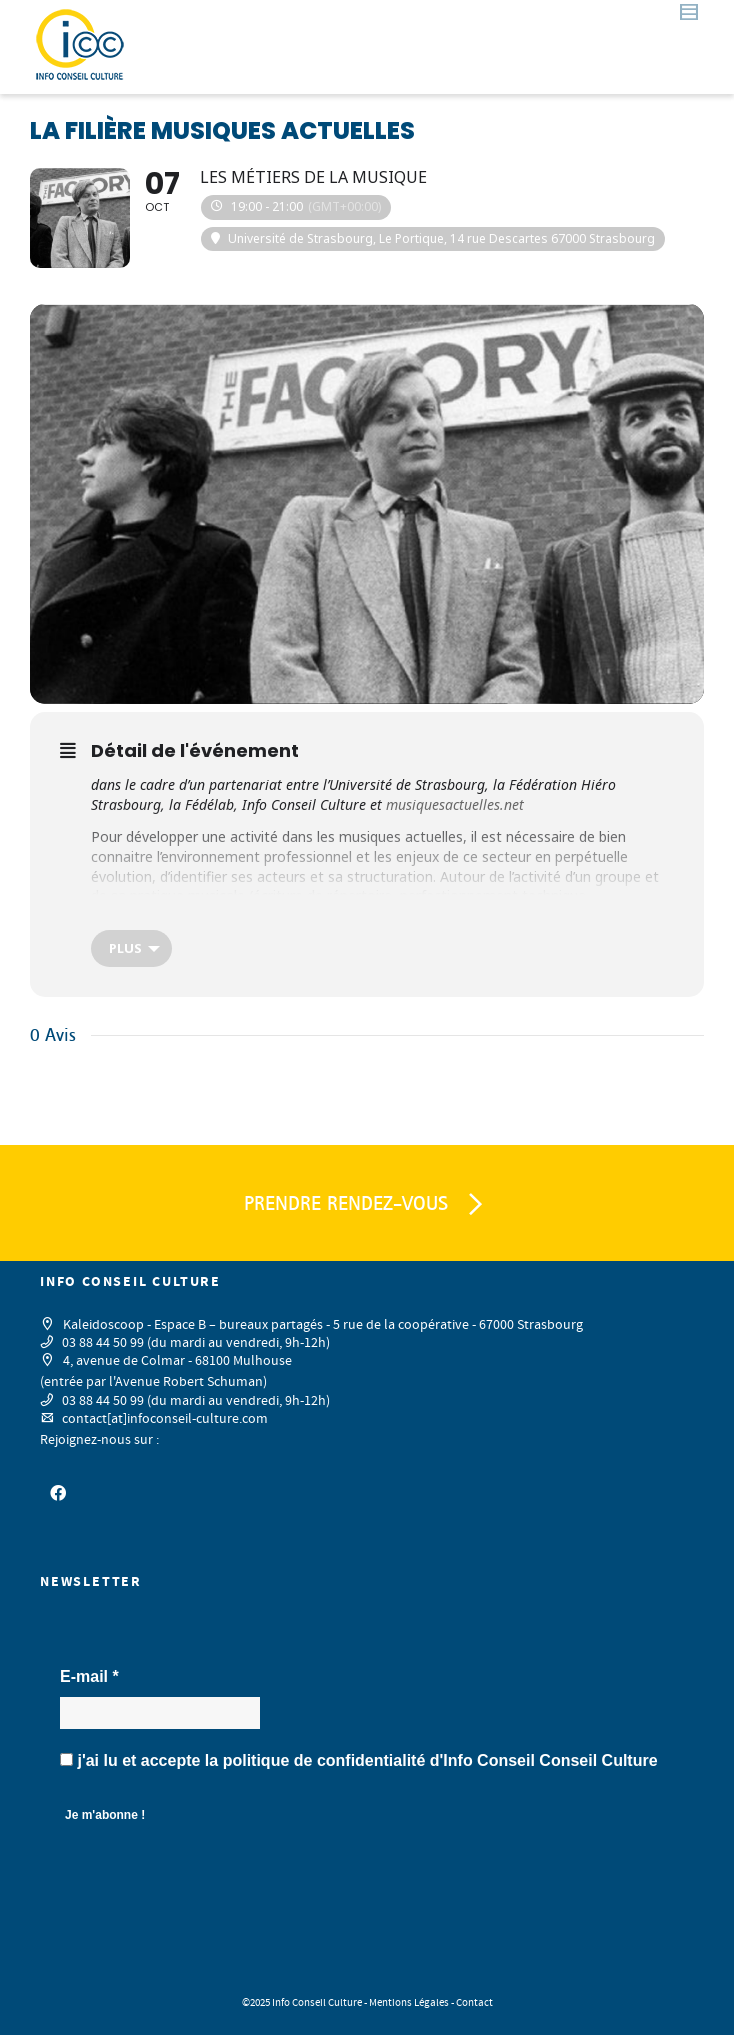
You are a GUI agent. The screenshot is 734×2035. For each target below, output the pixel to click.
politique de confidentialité (324, 1760)
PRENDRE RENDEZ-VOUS (367, 1205)
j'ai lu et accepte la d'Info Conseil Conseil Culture (359, 1760)
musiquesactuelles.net (455, 804)
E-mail (89, 1676)
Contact (474, 2003)
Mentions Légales (409, 2003)
